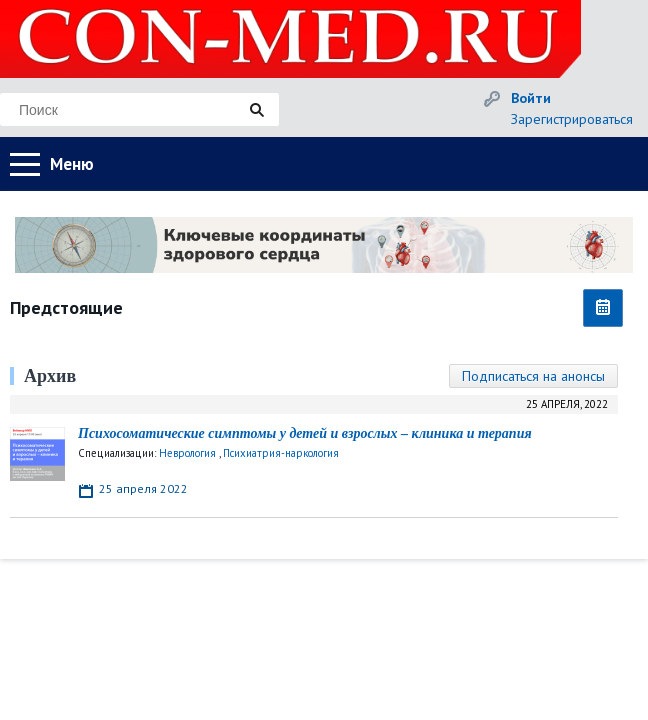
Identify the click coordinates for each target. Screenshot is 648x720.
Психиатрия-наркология (281, 453)
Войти (531, 98)
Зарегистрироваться (572, 119)
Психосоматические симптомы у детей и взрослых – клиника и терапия (305, 433)
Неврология (187, 453)
